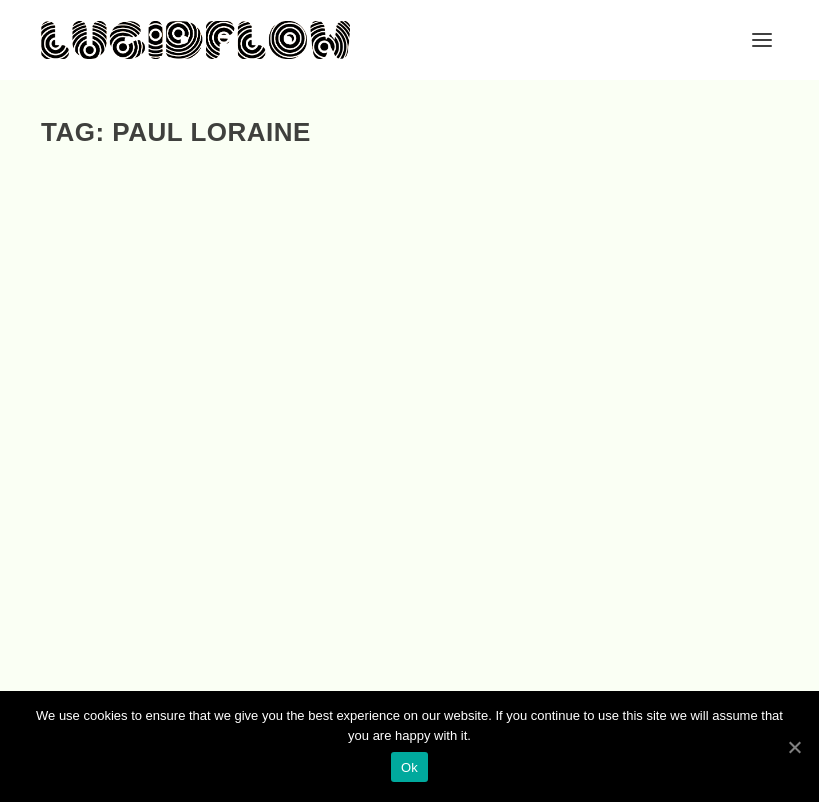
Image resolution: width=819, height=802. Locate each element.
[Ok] (794, 747)
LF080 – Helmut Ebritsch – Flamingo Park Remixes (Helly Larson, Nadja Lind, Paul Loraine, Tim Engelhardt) (407, 464)
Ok (409, 767)
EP (127, 470)
